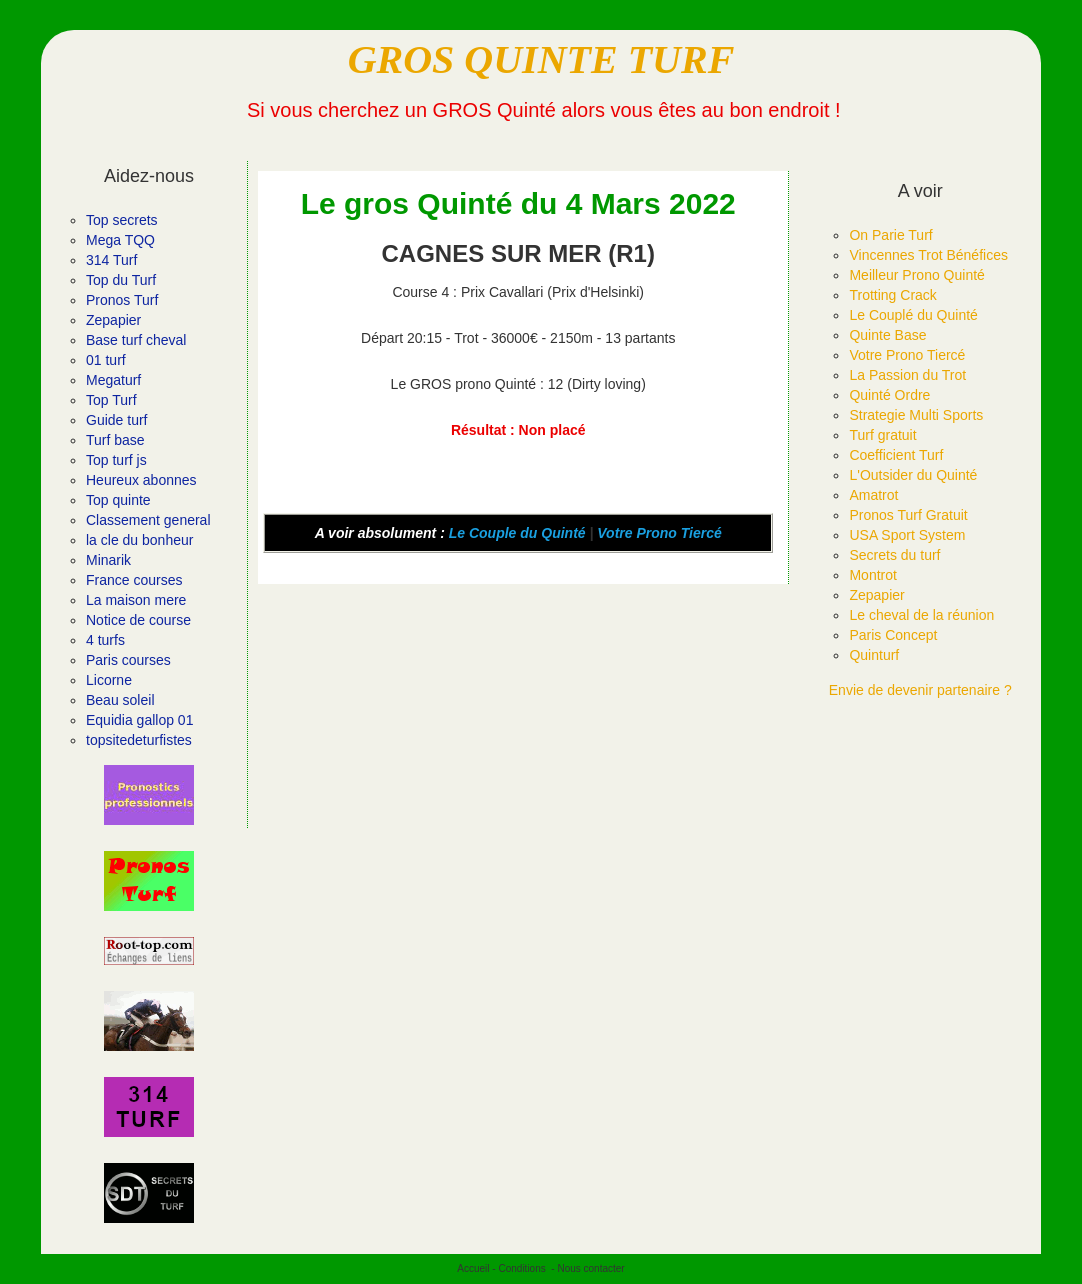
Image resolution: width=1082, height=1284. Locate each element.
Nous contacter (590, 1268)
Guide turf (116, 420)
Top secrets (122, 220)
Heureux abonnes (141, 480)
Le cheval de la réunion (921, 615)
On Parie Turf (890, 235)
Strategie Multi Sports (916, 415)
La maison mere (136, 600)
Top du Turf (121, 280)
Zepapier (113, 320)
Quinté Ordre (889, 395)
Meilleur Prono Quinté (916, 275)
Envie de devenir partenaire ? (920, 690)
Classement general (148, 520)
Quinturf (874, 655)
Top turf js (116, 460)
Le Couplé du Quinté (913, 315)
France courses (134, 580)
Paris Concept (893, 635)
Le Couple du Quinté (517, 533)
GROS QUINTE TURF (541, 59)
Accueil (473, 1268)
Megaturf (113, 380)
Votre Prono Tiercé (659, 533)
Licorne (109, 680)
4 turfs (105, 640)
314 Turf (111, 260)
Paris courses (128, 660)
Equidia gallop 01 (139, 720)
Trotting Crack (892, 295)
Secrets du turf (894, 555)
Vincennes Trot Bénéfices (928, 255)
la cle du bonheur (139, 540)
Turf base (115, 440)
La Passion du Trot (907, 375)
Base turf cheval (136, 340)
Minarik (108, 560)
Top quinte (118, 500)
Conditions (521, 1268)
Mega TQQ (120, 240)
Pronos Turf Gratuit (908, 515)
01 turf (106, 360)
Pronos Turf (122, 300)
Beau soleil (120, 700)
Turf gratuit (882, 435)
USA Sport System (907, 535)
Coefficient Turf (896, 455)
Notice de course (138, 620)
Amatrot (873, 495)
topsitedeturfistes (139, 740)
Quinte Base (887, 335)
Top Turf (111, 400)
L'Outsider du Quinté (913, 475)
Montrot (872, 575)
